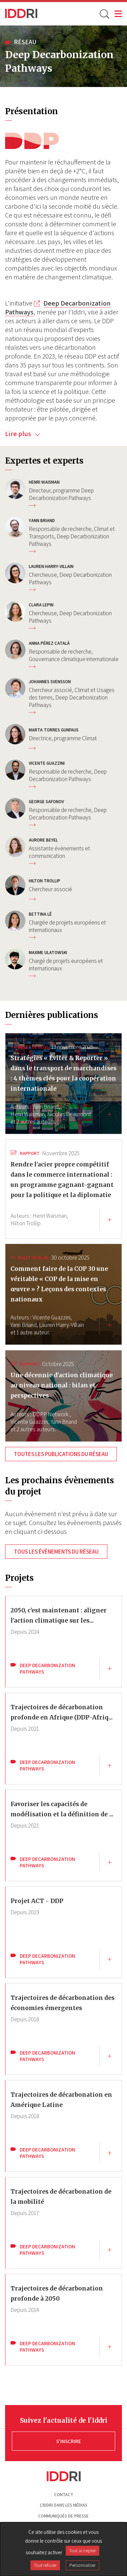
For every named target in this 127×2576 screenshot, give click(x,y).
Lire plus (22, 433)
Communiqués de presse (63, 2516)
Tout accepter (82, 2550)
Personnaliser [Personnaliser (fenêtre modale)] (82, 2565)
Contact (63, 2494)
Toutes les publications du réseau (61, 1454)
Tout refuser (45, 2565)
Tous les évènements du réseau (56, 1551)
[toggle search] (104, 13)
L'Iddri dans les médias (63, 2505)
